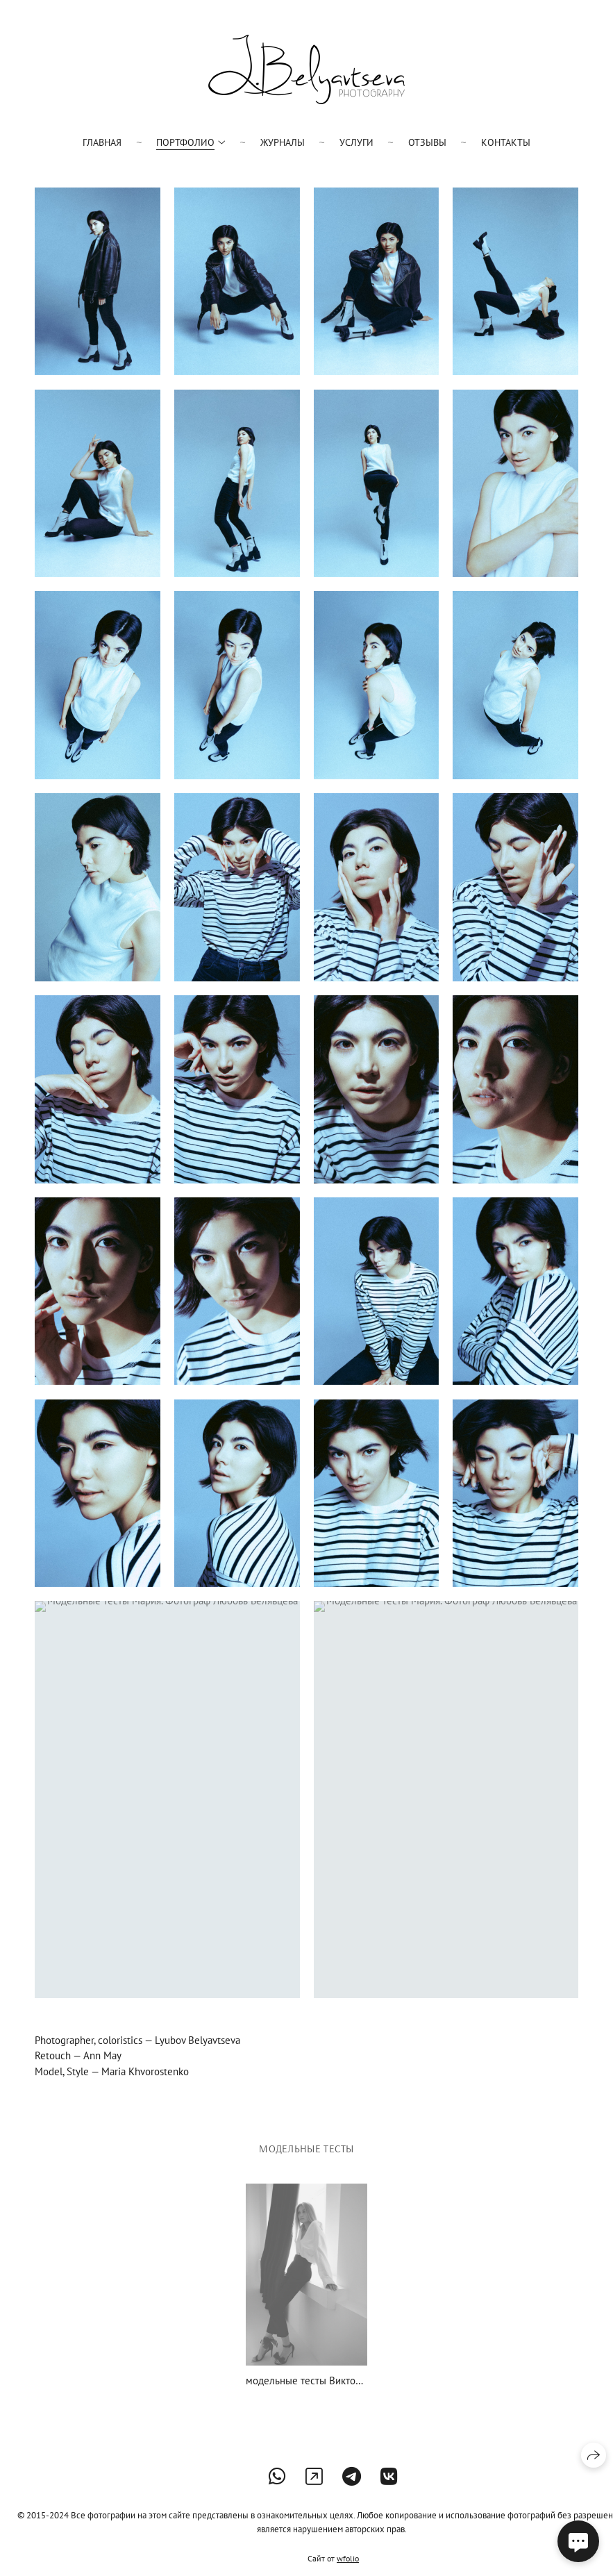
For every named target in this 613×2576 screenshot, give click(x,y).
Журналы (282, 142)
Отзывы (427, 142)
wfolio (348, 2558)
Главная (102, 142)
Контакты (505, 142)
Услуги (356, 142)
